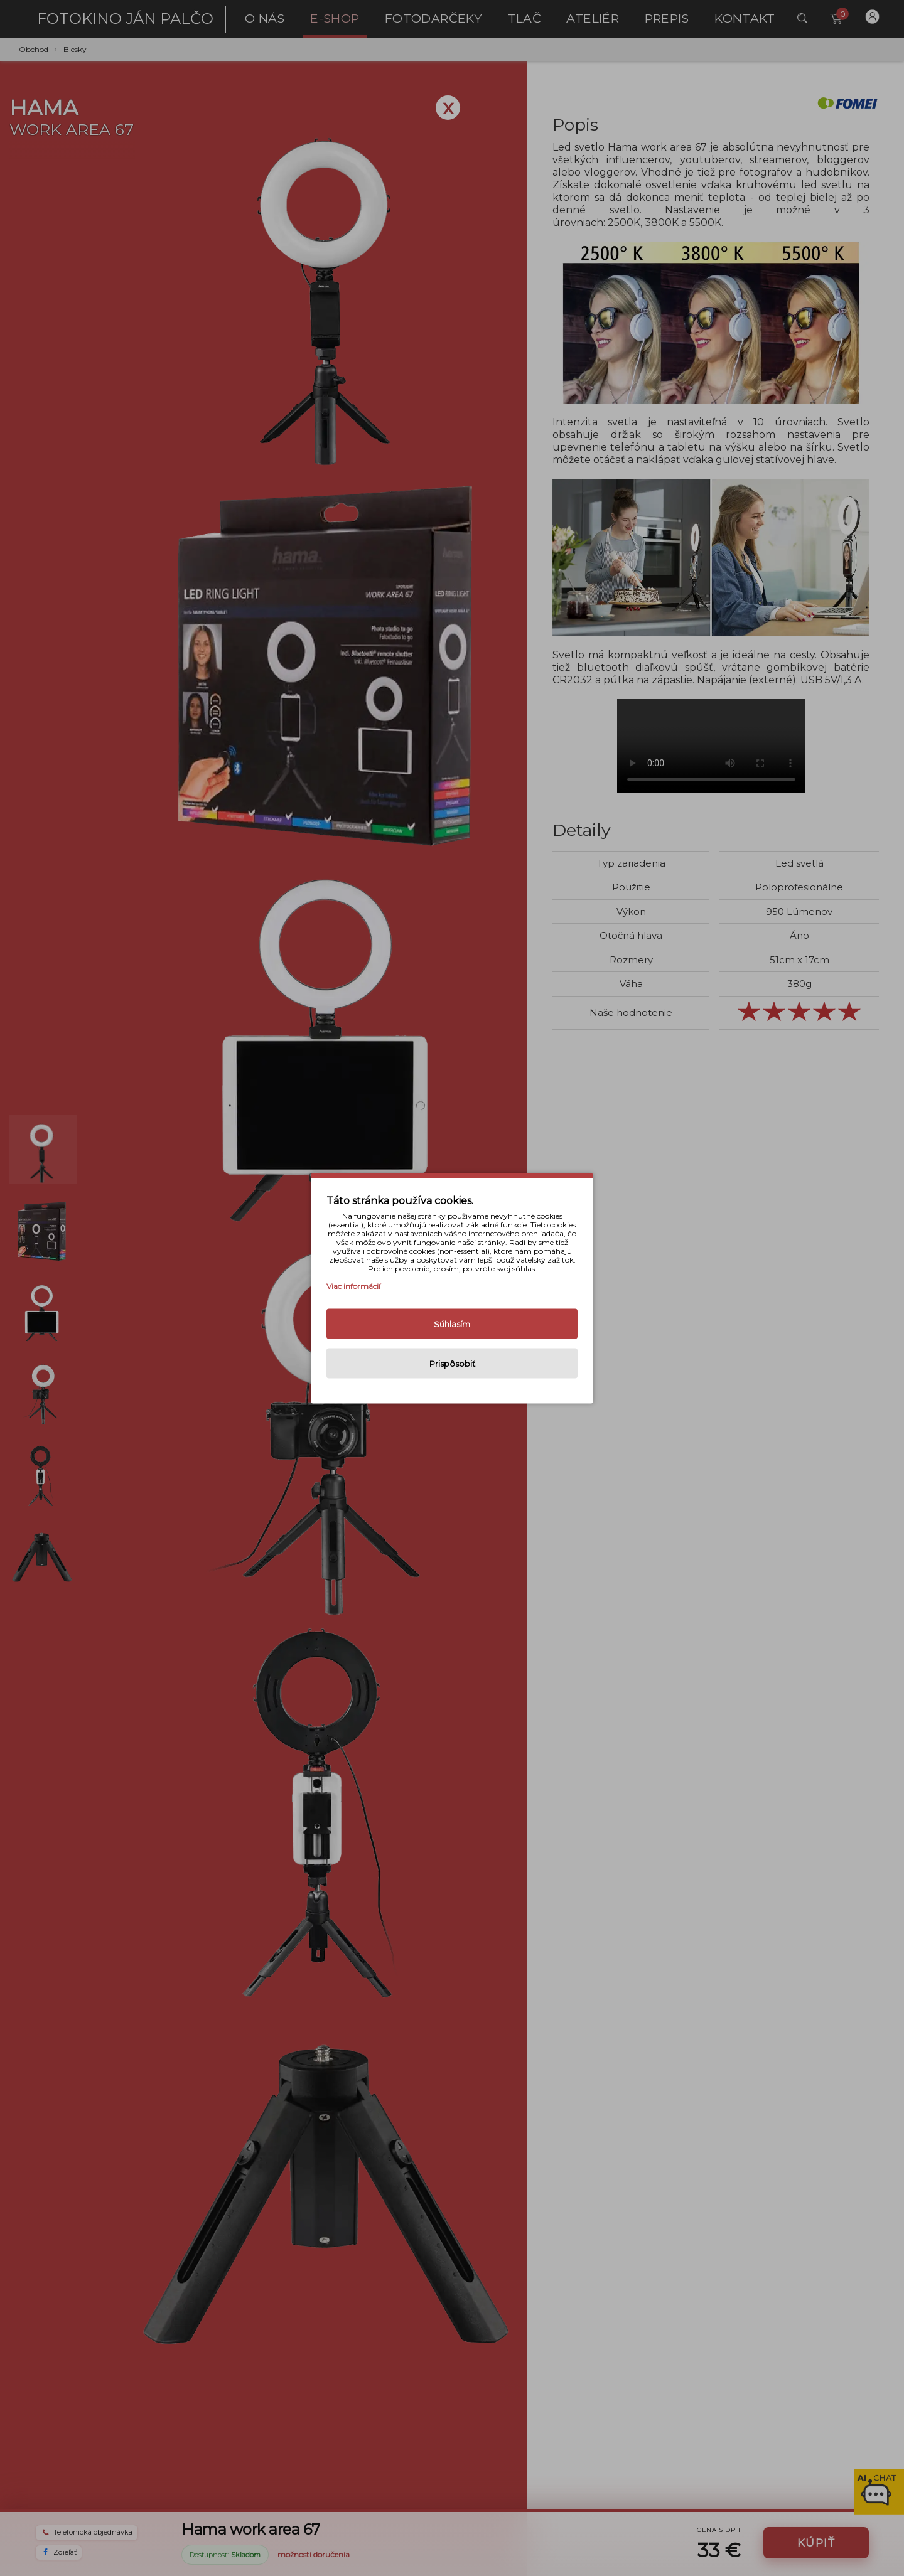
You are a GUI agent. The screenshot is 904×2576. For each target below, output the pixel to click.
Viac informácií (353, 1285)
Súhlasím (452, 1323)
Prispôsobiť (452, 1363)
